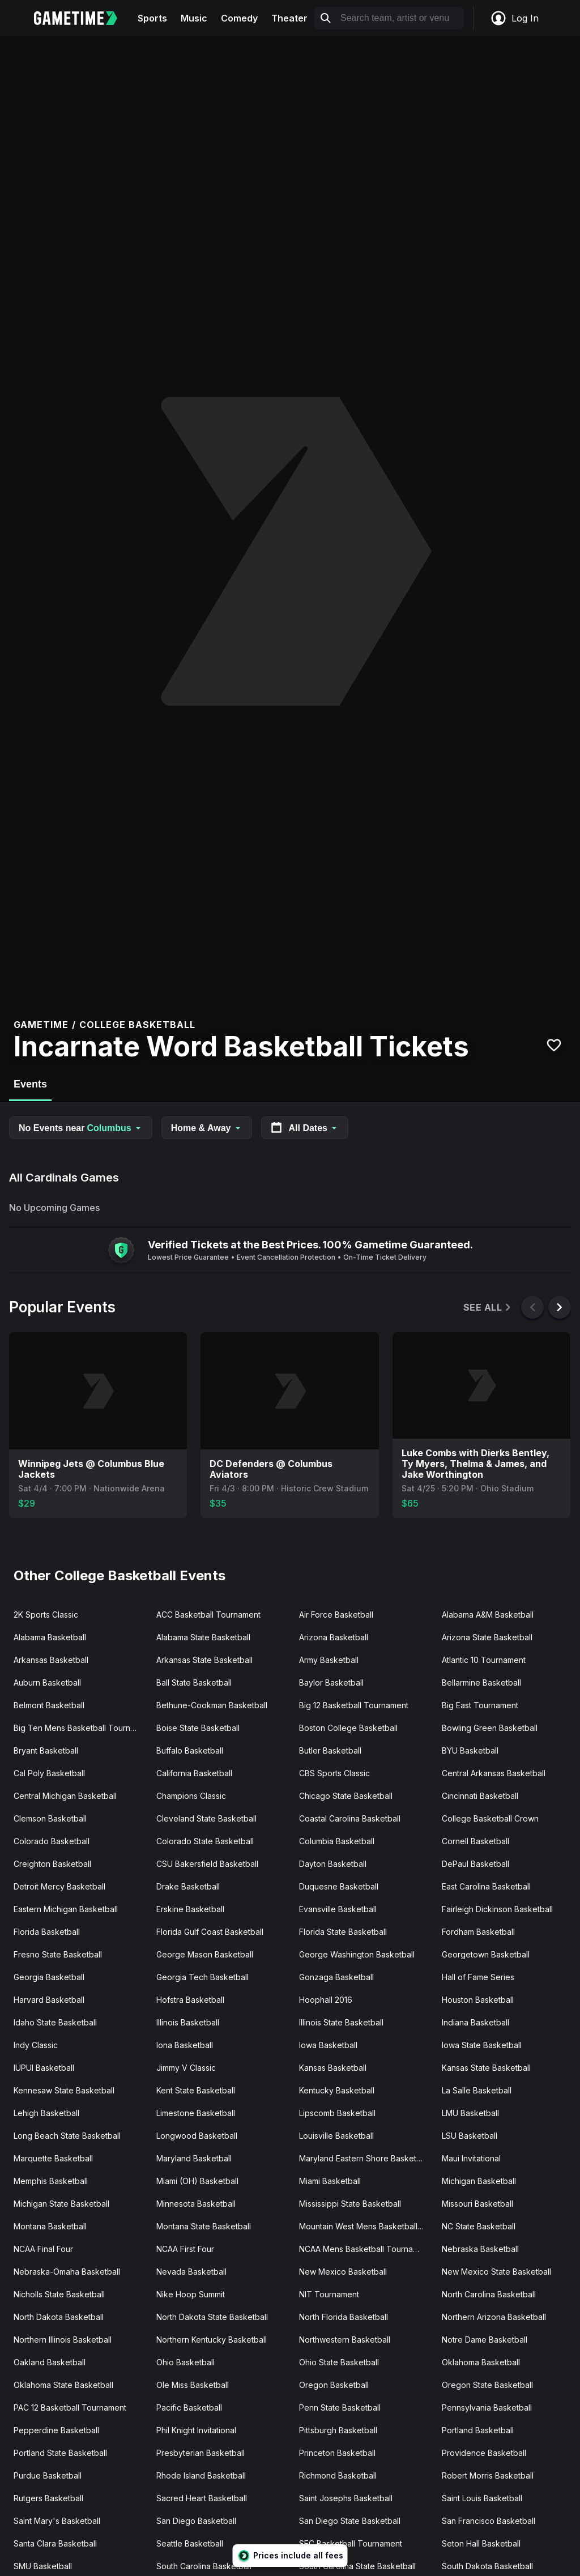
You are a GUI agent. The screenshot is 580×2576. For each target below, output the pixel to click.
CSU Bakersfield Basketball (207, 1864)
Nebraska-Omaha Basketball (67, 2271)
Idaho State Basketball (55, 2022)
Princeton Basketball (337, 2453)
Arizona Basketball (333, 1637)
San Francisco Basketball (488, 2521)
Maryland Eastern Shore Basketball (364, 2158)
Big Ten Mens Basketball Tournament (80, 1728)
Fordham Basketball (478, 1932)
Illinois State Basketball (341, 2022)
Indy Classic (36, 2045)
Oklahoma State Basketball (63, 2385)
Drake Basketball (188, 1886)
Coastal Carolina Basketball (349, 1818)
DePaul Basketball (475, 1864)
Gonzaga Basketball (336, 1977)
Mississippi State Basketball (350, 2203)
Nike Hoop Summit (190, 2294)
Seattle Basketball (189, 2543)
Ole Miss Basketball (192, 2385)
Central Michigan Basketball (65, 1796)
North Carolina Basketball (489, 2294)
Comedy (239, 18)
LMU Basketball (470, 2113)
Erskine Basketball (190, 1909)
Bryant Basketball (46, 1750)
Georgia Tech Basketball (202, 1977)
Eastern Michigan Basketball (66, 1909)
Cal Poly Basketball (49, 1773)
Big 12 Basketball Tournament (353, 1705)
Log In (514, 18)
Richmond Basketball (338, 2475)
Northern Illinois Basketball (63, 2339)
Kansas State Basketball (486, 2067)
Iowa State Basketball (482, 2045)
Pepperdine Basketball (56, 2430)
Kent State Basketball (195, 2090)
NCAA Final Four (43, 2249)
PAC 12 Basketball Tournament (70, 2407)
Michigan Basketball (479, 2181)
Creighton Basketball (52, 1864)
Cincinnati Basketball (480, 1796)
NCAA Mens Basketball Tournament (365, 2249)
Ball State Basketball (194, 1682)
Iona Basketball (184, 2045)
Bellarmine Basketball (481, 1682)
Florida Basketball (47, 1932)
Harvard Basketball (49, 1999)
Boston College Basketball (348, 1728)
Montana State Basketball (203, 2226)
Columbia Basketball (336, 1841)
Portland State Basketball (60, 2453)
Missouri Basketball (477, 2203)
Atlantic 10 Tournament (484, 1660)
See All (488, 1307)
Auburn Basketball (47, 1682)
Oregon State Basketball (487, 2385)
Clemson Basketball (50, 1818)
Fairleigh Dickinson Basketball (497, 1909)
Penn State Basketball (340, 2407)
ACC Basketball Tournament (208, 1614)
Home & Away (206, 1128)
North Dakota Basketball (59, 2317)
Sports (152, 18)
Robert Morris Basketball (488, 2475)
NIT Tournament (329, 2294)
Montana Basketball (50, 2226)
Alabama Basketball (50, 1637)
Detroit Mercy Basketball (59, 1886)
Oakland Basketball (50, 2362)
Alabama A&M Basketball (488, 1614)
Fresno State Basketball (58, 1954)
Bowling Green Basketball (490, 1728)
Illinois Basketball (187, 2022)
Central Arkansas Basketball (493, 1773)
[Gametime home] (82, 18)
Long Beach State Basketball (67, 2135)
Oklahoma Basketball (481, 2362)
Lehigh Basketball (46, 2113)
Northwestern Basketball (344, 2339)
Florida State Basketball (343, 1932)
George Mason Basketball (204, 1954)
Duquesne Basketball (338, 1886)
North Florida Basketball (343, 2317)
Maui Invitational (471, 2158)
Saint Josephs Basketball (346, 2498)
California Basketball (194, 1773)
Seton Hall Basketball (481, 2543)
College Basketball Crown (490, 1818)
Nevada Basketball (191, 2271)
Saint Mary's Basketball (57, 2521)
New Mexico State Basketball (496, 2271)
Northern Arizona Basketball (494, 2317)
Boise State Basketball (198, 1728)
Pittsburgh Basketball (338, 2430)
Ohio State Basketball (339, 2362)
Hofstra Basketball (190, 1999)
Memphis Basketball (51, 2181)
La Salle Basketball (476, 2090)
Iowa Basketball (328, 2045)
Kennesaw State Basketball (64, 2090)
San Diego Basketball (196, 2521)
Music (194, 18)
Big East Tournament (480, 1705)
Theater (289, 18)
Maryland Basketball (194, 2158)
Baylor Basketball (331, 1682)
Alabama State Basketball (203, 1637)
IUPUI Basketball (44, 2067)
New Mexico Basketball (343, 2271)
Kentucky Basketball (336, 2090)
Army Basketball (329, 1660)
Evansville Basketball (338, 1909)
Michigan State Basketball (61, 2203)
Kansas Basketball (332, 2067)
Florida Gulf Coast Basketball (209, 1932)
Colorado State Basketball (205, 1841)
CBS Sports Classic (334, 1773)
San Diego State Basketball (349, 2521)
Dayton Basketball (332, 1864)
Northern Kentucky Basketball (211, 2339)
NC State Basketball (478, 2226)
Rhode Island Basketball (201, 2475)
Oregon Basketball (334, 2385)
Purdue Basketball (48, 2475)
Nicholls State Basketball (59, 2294)
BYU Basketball (470, 1750)
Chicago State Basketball (346, 1796)
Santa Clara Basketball (55, 2543)
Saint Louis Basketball (482, 2498)
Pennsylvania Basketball (487, 2407)
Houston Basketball (478, 1999)
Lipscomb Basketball (337, 2113)
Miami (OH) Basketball (197, 2181)
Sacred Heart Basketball (201, 2498)
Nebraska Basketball (480, 2249)
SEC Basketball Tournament (350, 2543)
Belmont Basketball (49, 1705)
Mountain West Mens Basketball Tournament (366, 2226)
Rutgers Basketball (48, 2498)
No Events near (81, 1128)
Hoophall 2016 (325, 1999)
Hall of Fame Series (478, 1977)
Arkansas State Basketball (204, 1660)
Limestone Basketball (195, 2113)
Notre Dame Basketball (484, 2339)
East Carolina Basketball (486, 1886)
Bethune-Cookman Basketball (211, 1705)
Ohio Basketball (185, 2362)
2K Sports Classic (46, 1614)
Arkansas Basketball (51, 1660)
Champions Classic (191, 1796)
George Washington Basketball (357, 1954)
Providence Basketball (484, 2453)
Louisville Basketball (336, 2135)
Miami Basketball (330, 2181)
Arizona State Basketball (487, 1637)
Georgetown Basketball (486, 1954)
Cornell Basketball (475, 1841)
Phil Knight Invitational (196, 2430)
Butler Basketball (330, 1750)
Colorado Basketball (51, 1841)
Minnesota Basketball (196, 2203)
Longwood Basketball (196, 2135)
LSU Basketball (469, 2135)
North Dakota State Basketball (212, 2317)
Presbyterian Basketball (200, 2453)
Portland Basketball (478, 2430)
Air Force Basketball (336, 1614)
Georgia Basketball (49, 1977)
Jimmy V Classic (186, 2067)
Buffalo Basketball (189, 1750)
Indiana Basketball (475, 2022)
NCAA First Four (185, 2249)
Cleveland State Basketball (206, 1818)
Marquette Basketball (53, 2158)
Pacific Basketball (189, 2407)
